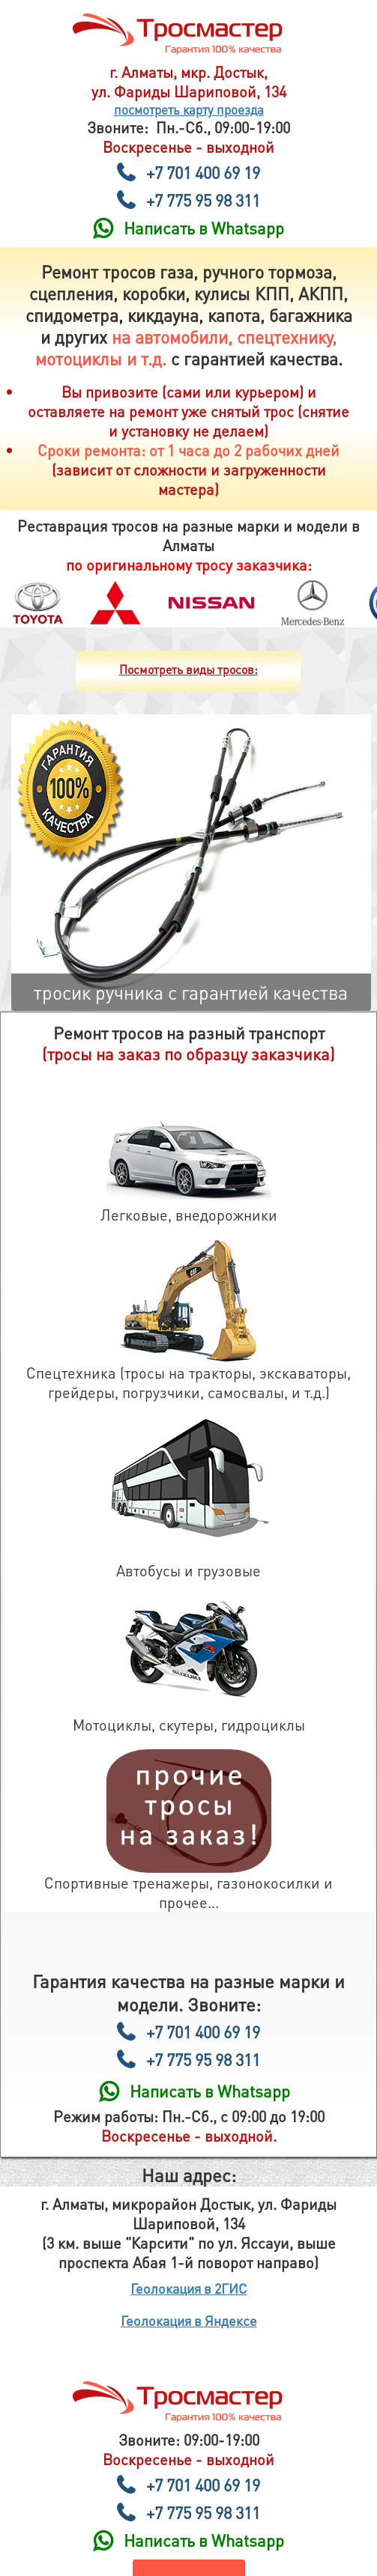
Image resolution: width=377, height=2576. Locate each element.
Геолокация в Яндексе (189, 2320)
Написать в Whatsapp (204, 227)
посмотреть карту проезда (189, 109)
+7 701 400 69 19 (203, 172)
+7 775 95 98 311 (203, 199)
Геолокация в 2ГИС (188, 2288)
